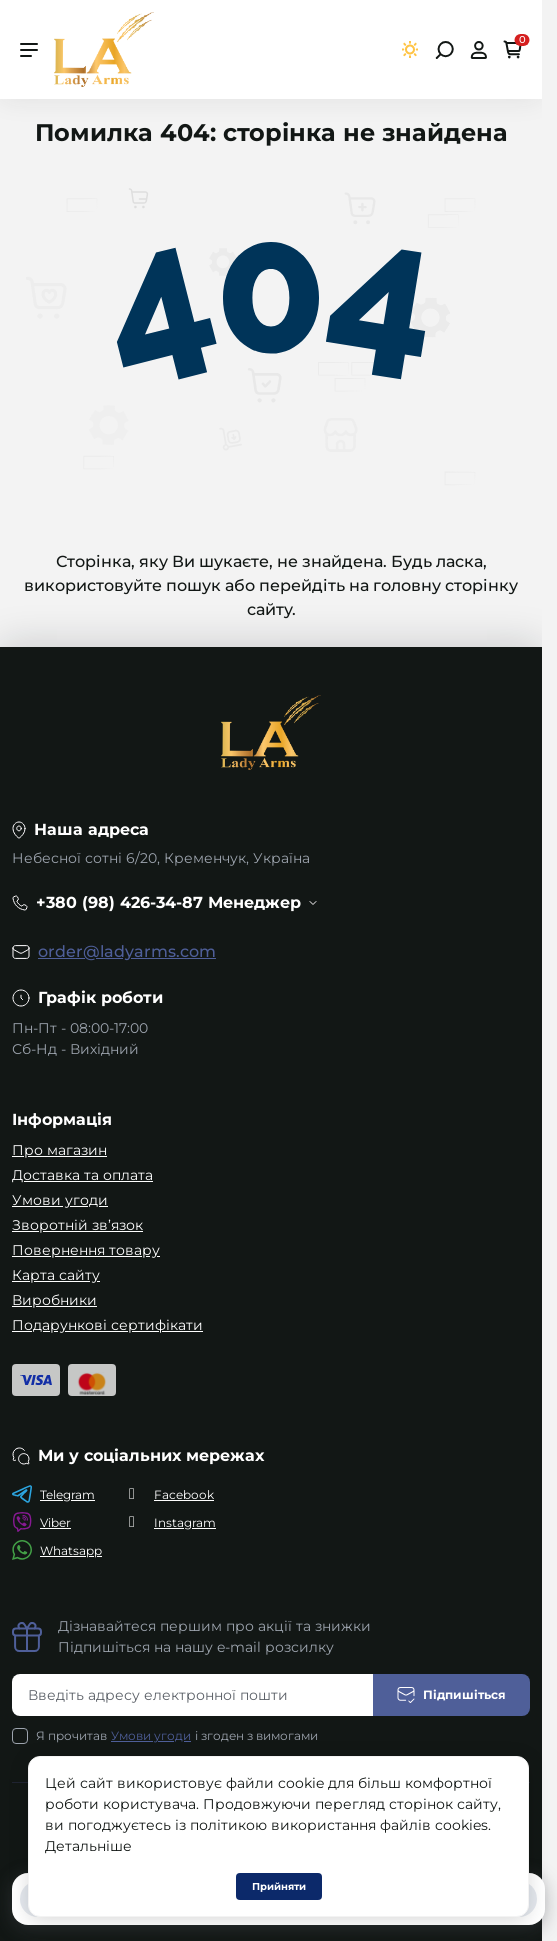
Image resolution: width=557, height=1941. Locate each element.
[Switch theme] (410, 49)
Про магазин (59, 1150)
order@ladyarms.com (127, 951)
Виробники (54, 1300)
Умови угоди (60, 1200)
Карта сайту (56, 1275)
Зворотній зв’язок (77, 1225)
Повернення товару (86, 1250)
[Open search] (444, 50)
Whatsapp (57, 1550)
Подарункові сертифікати (107, 1325)
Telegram (53, 1494)
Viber (41, 1522)
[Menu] (29, 50)
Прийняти (279, 1886)
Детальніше (88, 1846)
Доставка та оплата (82, 1175)
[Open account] (478, 50)
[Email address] (193, 1695)
